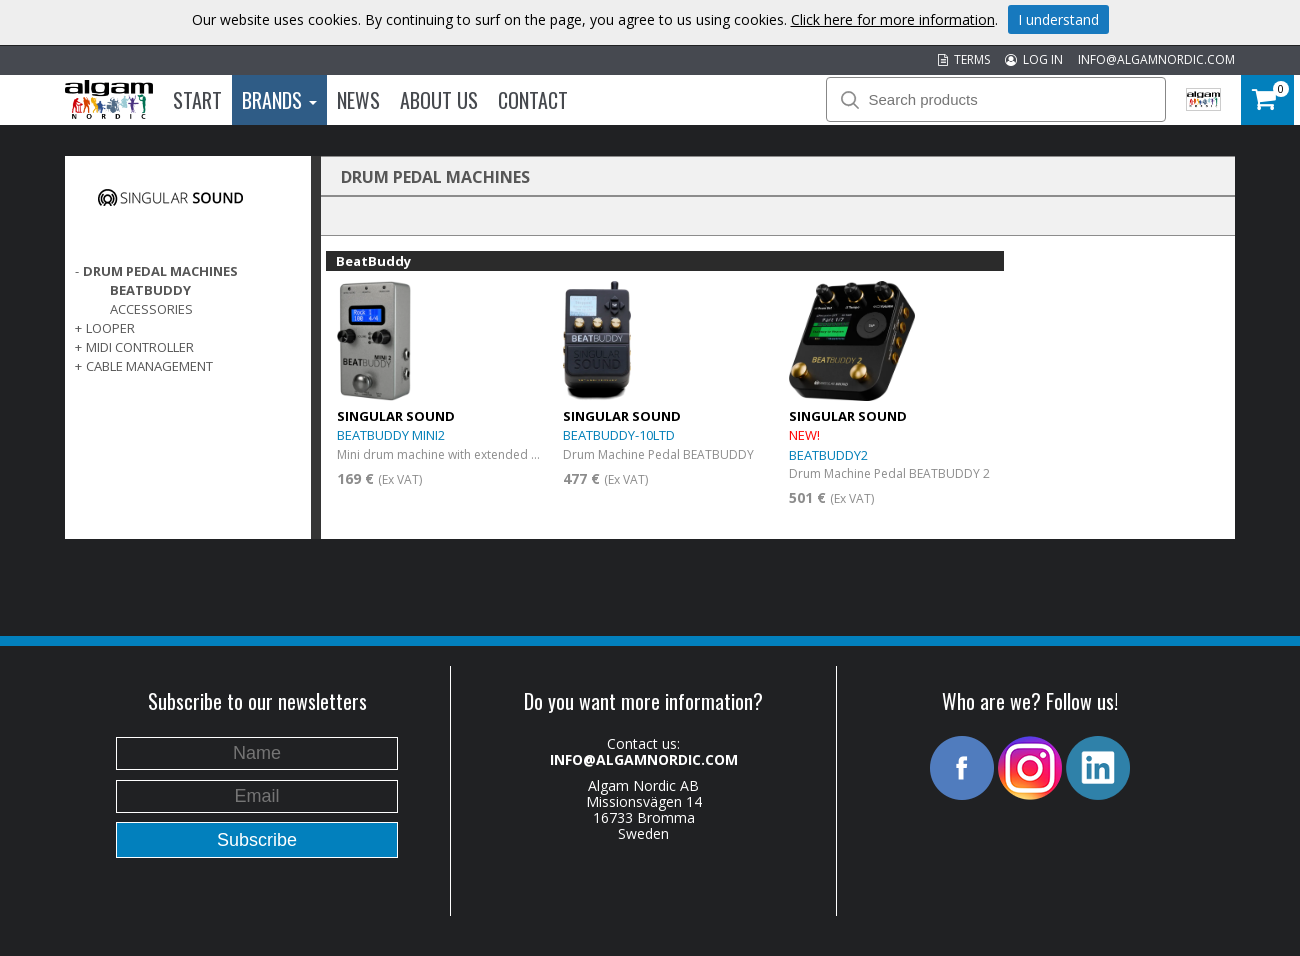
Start (197, 100)
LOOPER (110, 328)
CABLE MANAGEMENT (149, 366)
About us (439, 100)
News (358, 100)
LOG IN (1034, 59)
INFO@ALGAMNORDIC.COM (1156, 59)
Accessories (151, 309)
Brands (279, 100)
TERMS (964, 59)
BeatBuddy (150, 290)
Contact (533, 100)
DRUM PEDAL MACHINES (160, 271)
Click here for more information (893, 19)
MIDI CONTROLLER (140, 347)
